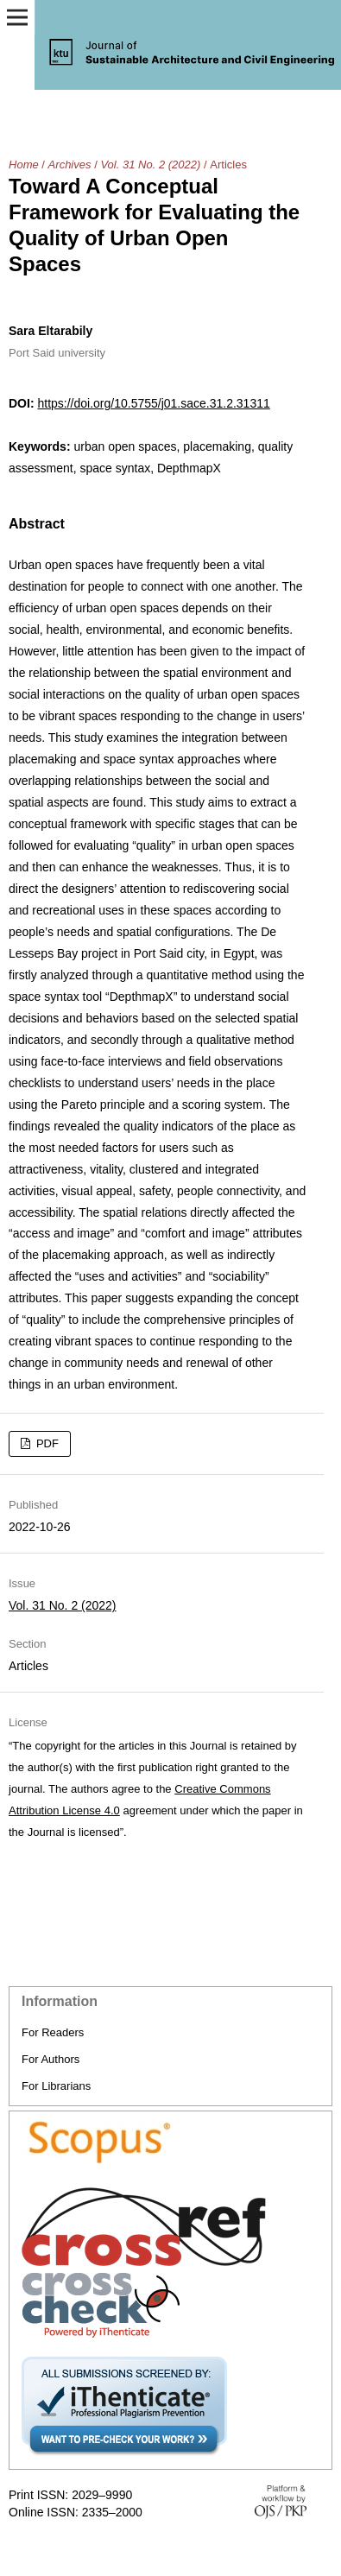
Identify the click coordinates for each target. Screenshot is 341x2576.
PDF (46, 1443)
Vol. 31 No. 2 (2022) (150, 164)
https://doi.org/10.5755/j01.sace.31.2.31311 (153, 403)
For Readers (53, 2032)
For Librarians (56, 2085)
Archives (70, 164)
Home (24, 164)
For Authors (50, 2059)
